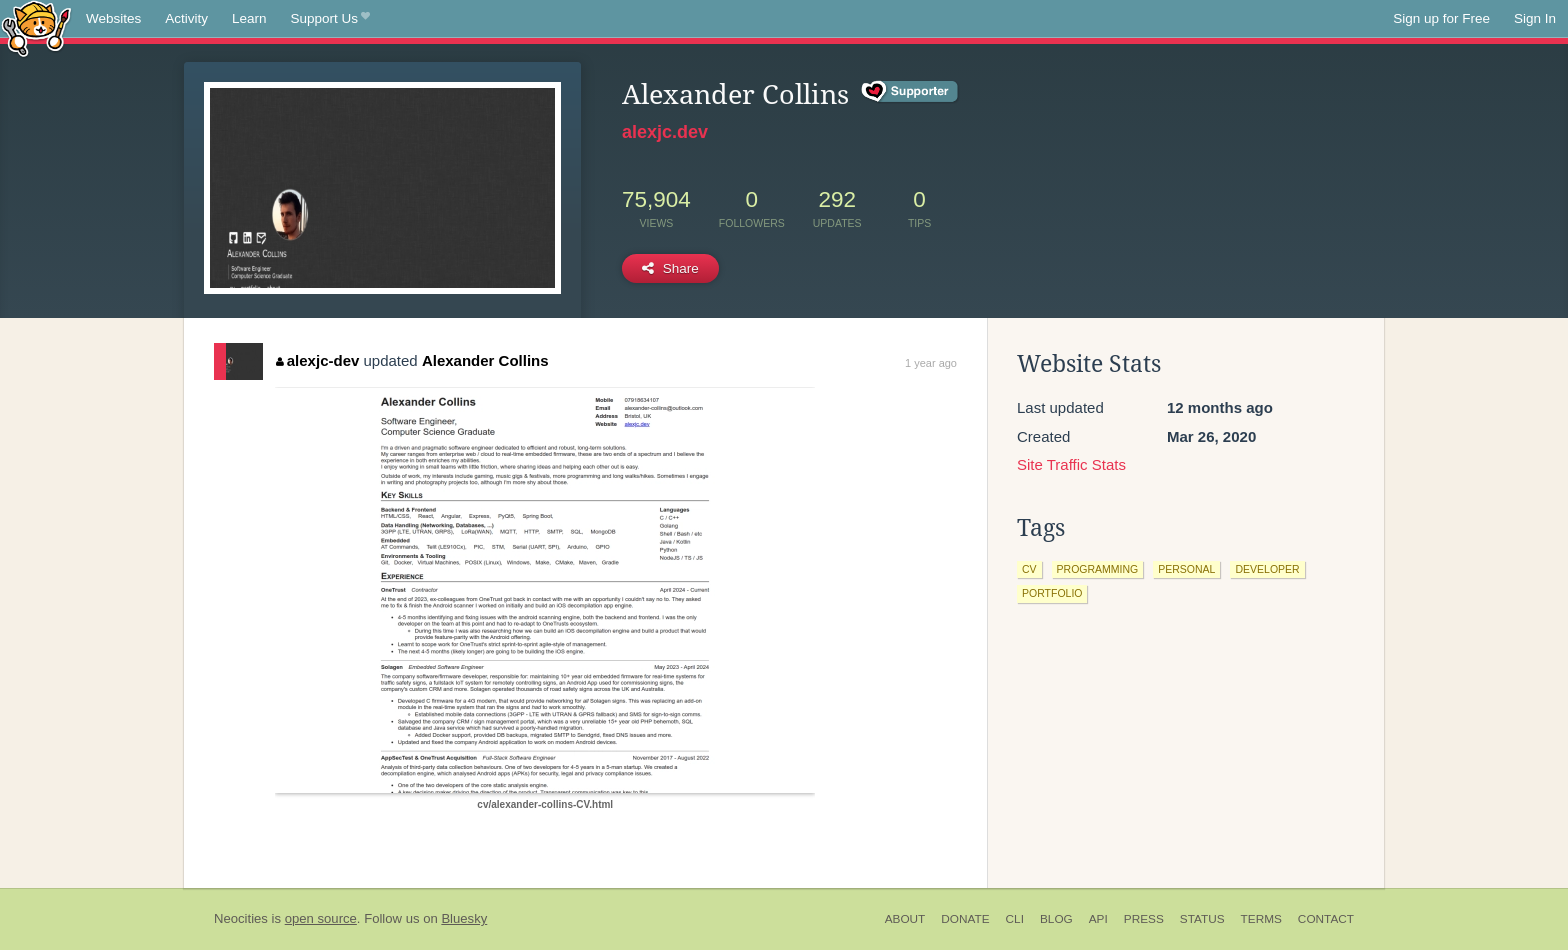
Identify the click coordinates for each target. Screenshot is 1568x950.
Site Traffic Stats (1071, 464)
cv (1029, 569)
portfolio (1052, 593)
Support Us (330, 19)
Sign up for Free (1441, 18)
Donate (965, 919)
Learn (249, 18)
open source (321, 918)
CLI (1015, 919)
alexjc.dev (665, 132)
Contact (1326, 919)
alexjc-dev (317, 360)
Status (1202, 919)
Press (1144, 919)
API (1098, 919)
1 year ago (931, 363)
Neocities (241, 918)
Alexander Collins (485, 360)
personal (1186, 569)
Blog (1056, 919)
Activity (186, 18)
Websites (113, 18)
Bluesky (464, 918)
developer (1267, 569)
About (905, 919)
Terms (1261, 919)
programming (1098, 569)
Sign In (1535, 18)
